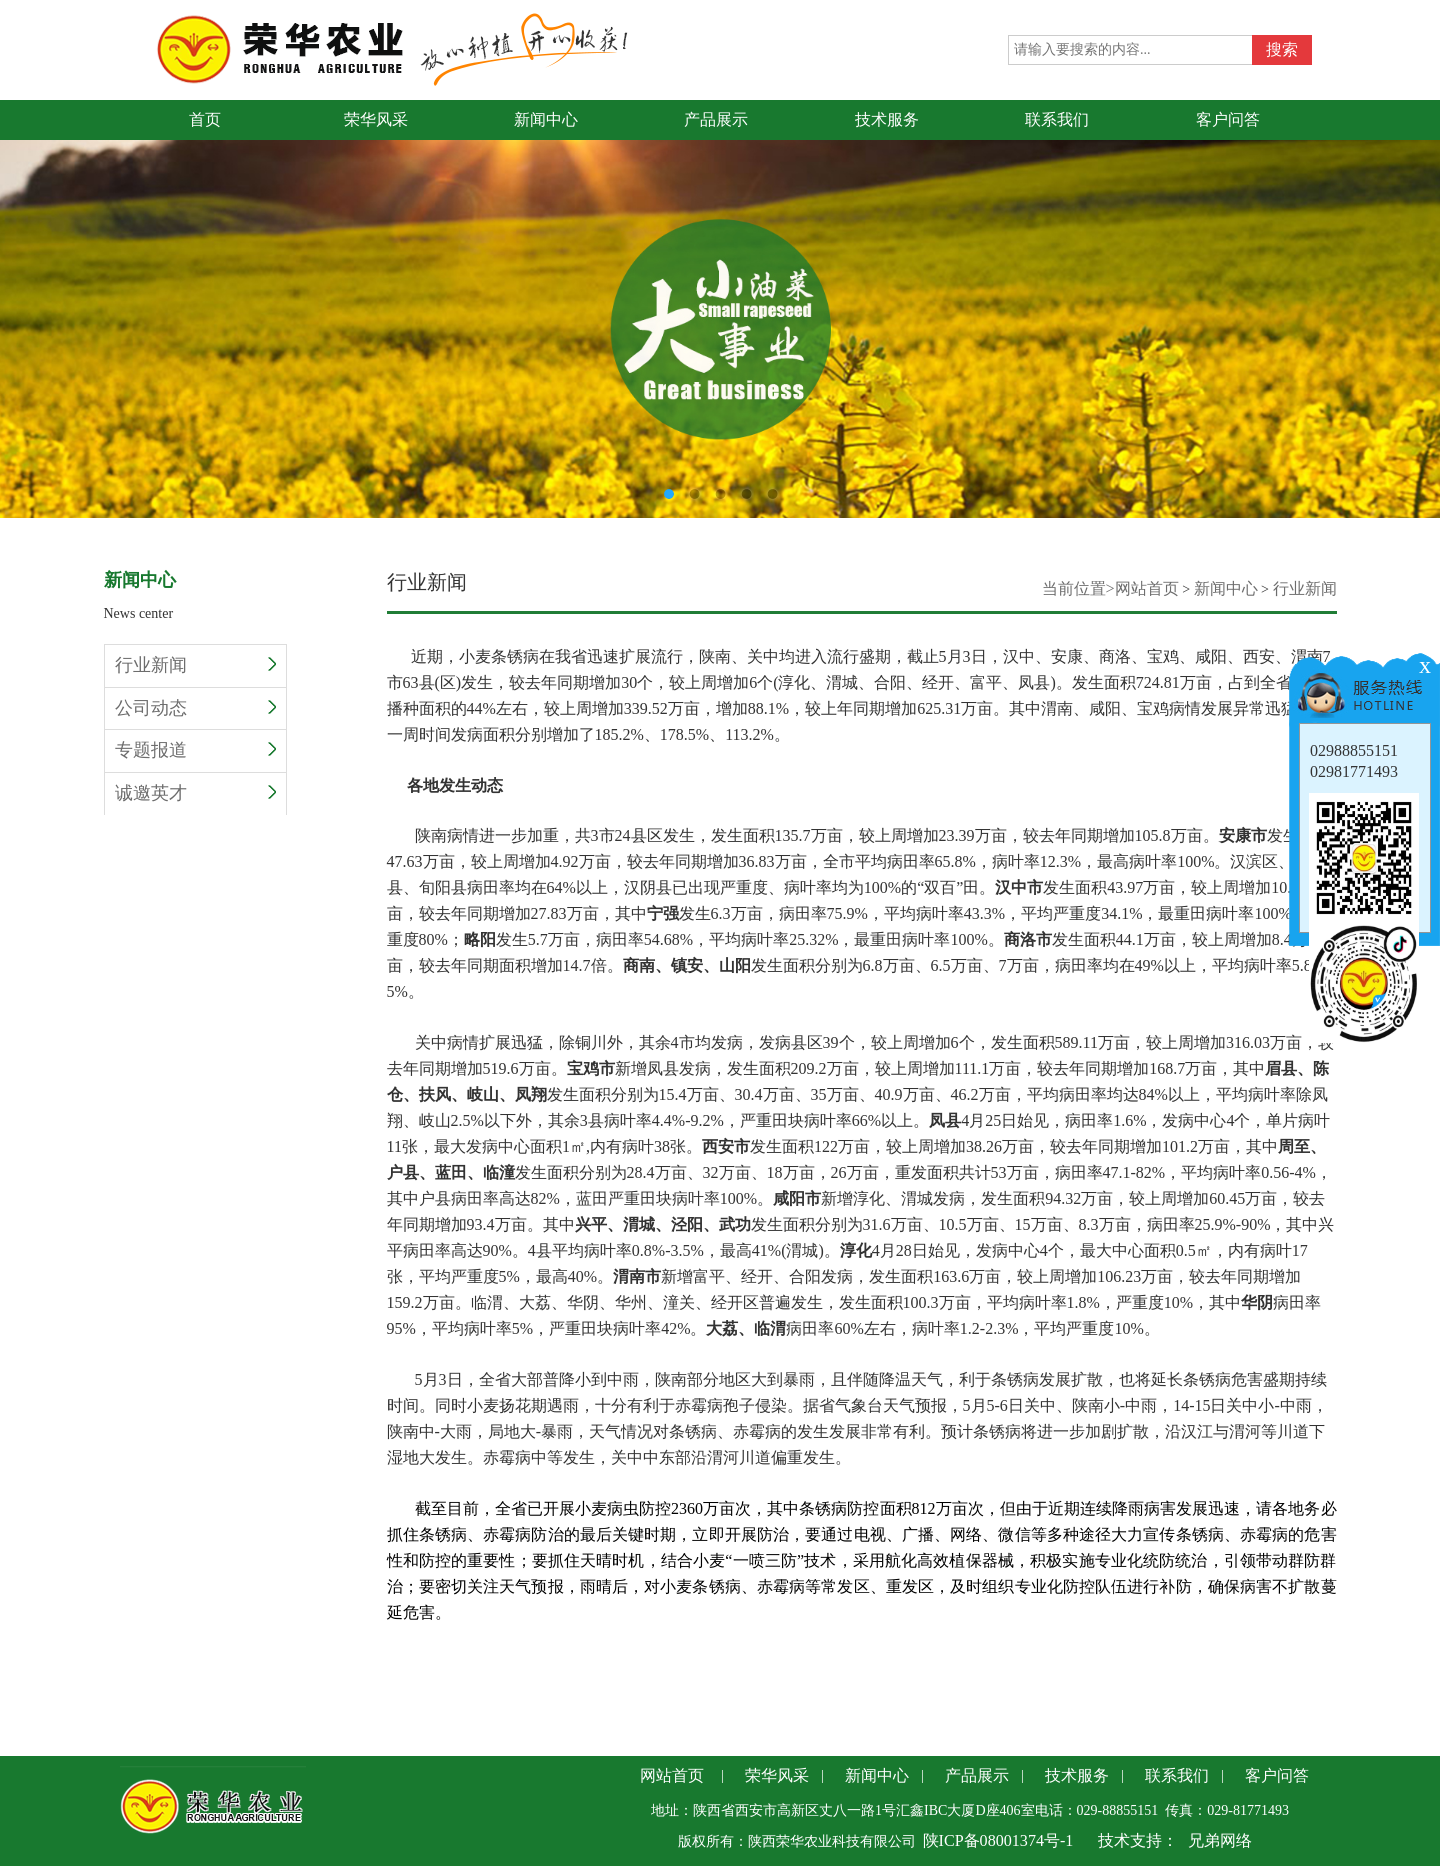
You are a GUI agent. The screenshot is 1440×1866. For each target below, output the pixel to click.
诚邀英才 (195, 793)
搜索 (1282, 49)
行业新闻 (195, 665)
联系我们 (1177, 1775)
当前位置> (1078, 588)
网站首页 (1147, 588)
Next (1425, 292)
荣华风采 (777, 1775)
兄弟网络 (1220, 1840)
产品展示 (977, 1775)
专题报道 (195, 750)
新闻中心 (1226, 588)
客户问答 (1277, 1775)
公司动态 (195, 708)
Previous (15, 292)
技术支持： (1138, 1840)
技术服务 (1077, 1775)
